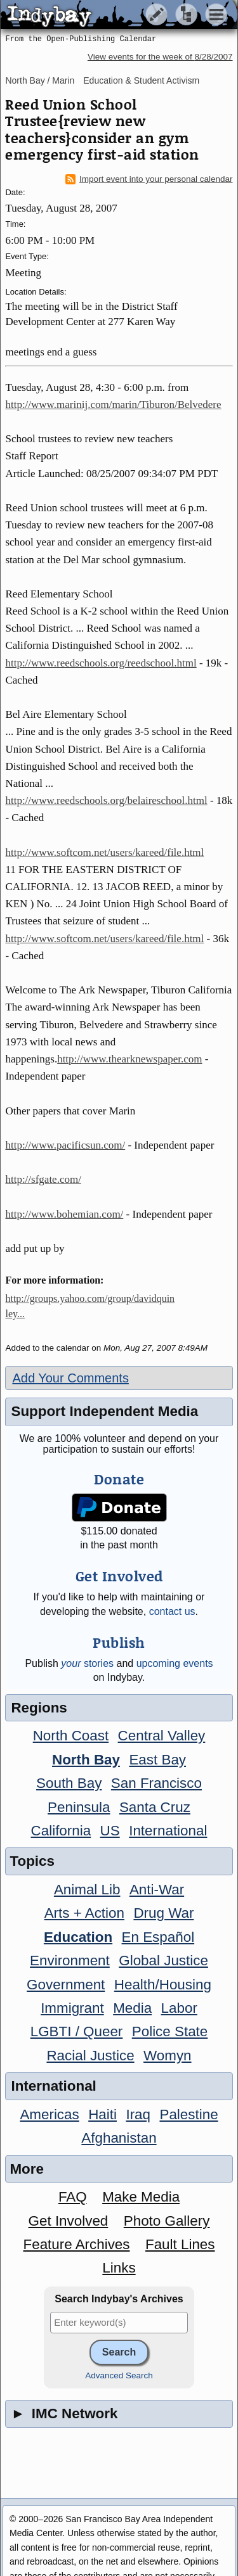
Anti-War (156, 1889)
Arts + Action (84, 1913)
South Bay (69, 1783)
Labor (179, 2008)
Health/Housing (162, 1985)
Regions (39, 1708)
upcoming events (174, 1663)
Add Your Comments (70, 1378)
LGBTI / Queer (76, 2031)
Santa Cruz (154, 1807)
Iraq (138, 2114)
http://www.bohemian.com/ (64, 1214)
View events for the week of (160, 56)
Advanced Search (119, 2375)
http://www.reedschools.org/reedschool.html (100, 663)
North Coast (71, 1736)
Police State (170, 2031)
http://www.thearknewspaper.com (129, 1059)
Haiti (102, 2114)
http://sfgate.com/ (43, 1179)
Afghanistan (118, 2138)
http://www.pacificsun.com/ (65, 1145)
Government (66, 1985)
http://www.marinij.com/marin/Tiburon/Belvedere (113, 405)
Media (132, 2008)
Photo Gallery (167, 2221)
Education (78, 1937)
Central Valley (162, 1736)
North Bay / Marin (39, 80)
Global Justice (163, 1960)
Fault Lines (180, 2244)
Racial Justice (90, 2055)
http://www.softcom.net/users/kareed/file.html (104, 852)
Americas (49, 2114)
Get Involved (69, 2221)
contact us (172, 1611)
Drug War (163, 1913)
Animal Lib (87, 1889)
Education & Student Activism (141, 80)
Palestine (188, 2114)
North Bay (86, 1760)
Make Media (141, 2197)
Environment (70, 1960)
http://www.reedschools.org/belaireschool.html (106, 800)
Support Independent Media (104, 1411)
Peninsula (79, 1807)
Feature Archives (76, 2244)
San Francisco (156, 1783)
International (168, 1831)
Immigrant (72, 2008)
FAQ (72, 2197)
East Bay (157, 1760)
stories (87, 1663)
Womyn (167, 2055)
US (110, 1831)
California (61, 1831)
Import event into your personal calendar (149, 179)
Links (118, 2268)
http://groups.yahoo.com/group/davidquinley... (90, 1306)
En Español (158, 1937)
